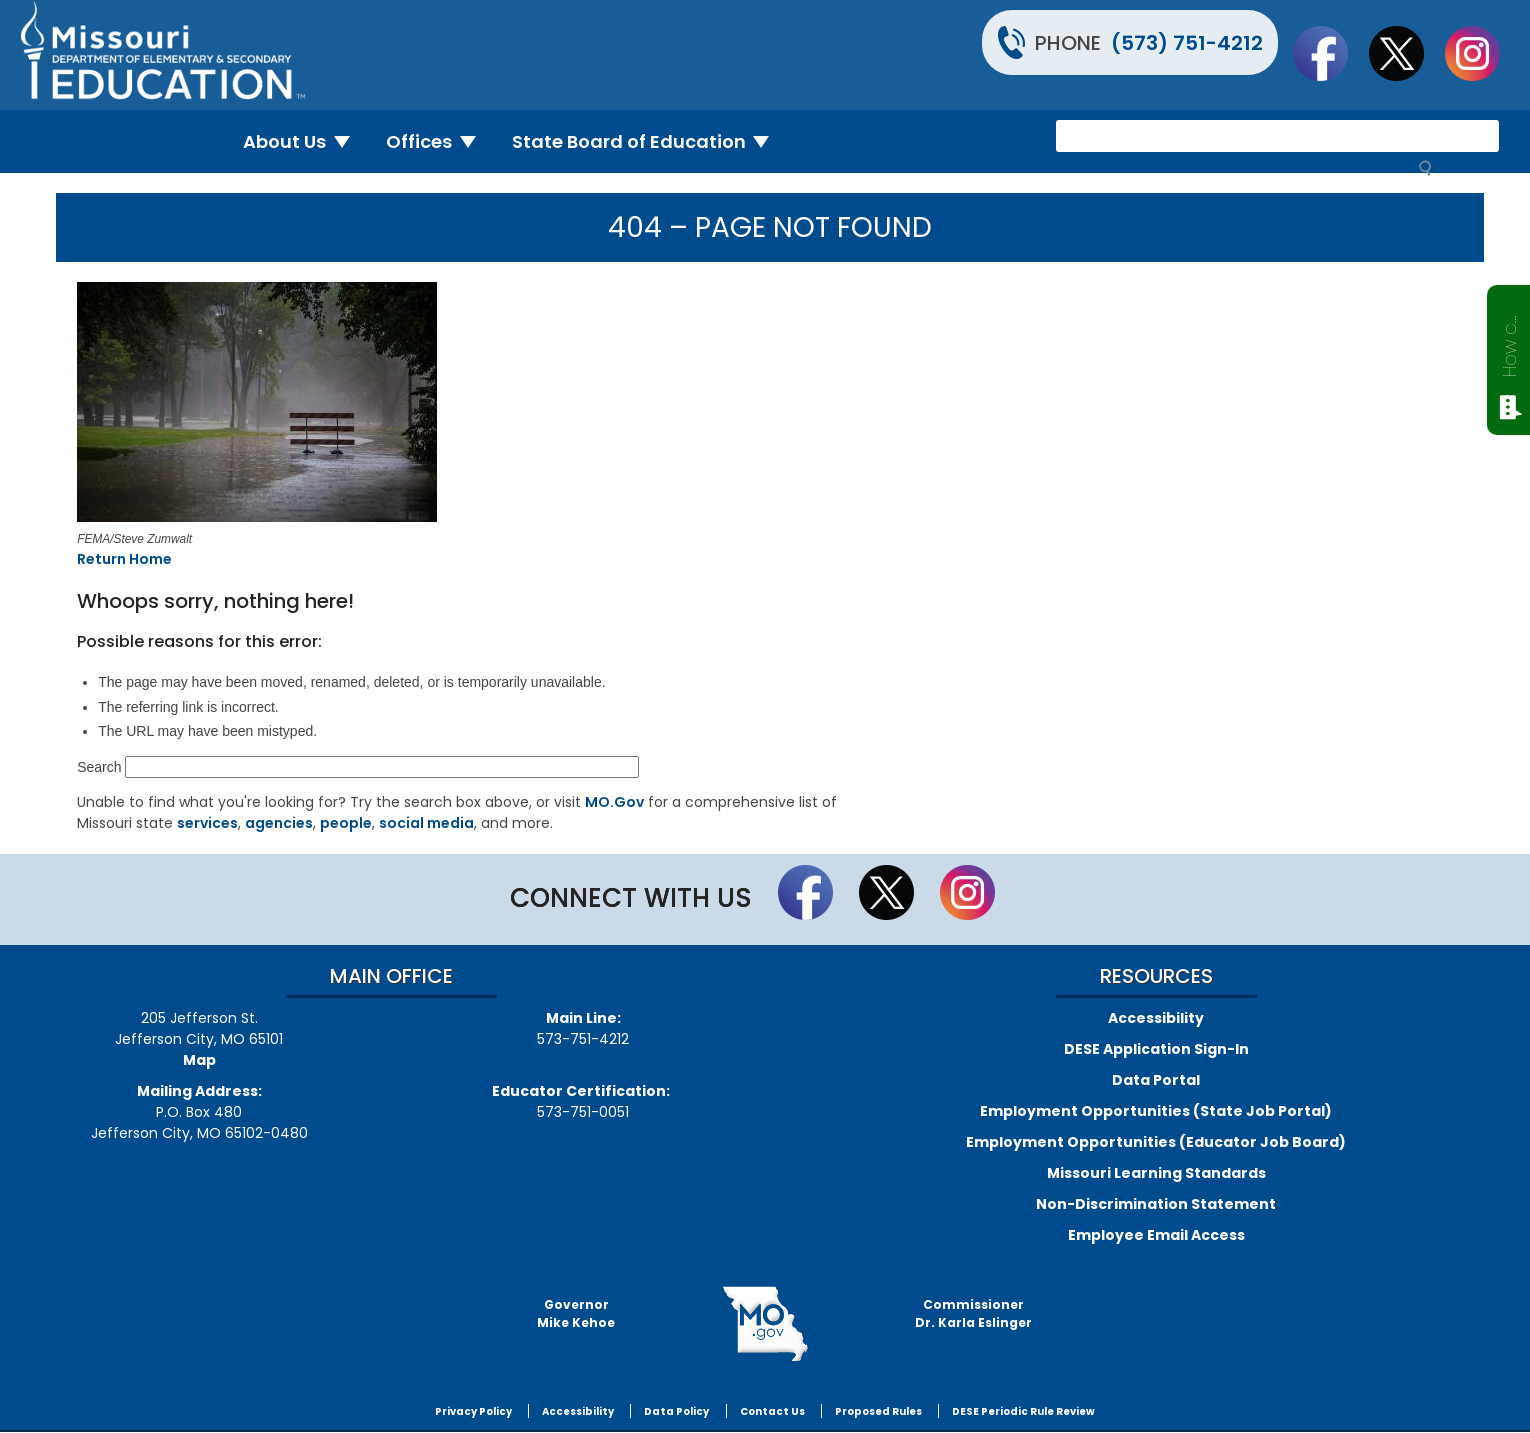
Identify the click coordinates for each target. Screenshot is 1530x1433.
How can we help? (1509, 342)
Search (99, 767)
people (346, 823)
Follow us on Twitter (1406, 53)
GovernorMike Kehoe (576, 1313)
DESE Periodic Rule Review (1023, 1411)
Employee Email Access (1156, 1235)
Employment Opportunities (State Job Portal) (1156, 1111)
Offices (439, 141)
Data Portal (1156, 1080)
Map (199, 1060)
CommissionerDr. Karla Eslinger (973, 1313)
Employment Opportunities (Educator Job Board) (1156, 1142)
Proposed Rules (878, 1411)
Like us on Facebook (1330, 53)
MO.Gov (614, 802)
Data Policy (676, 1411)
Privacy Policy (473, 1411)
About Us (304, 141)
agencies (279, 823)
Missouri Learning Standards (1156, 1173)
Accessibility (1156, 1018)
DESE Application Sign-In (1156, 1049)
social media (426, 823)
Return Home (124, 559)
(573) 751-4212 (1187, 43)
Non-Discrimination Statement (1156, 1204)
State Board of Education (649, 141)
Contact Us (772, 1411)
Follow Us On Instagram (1482, 53)
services (207, 823)
